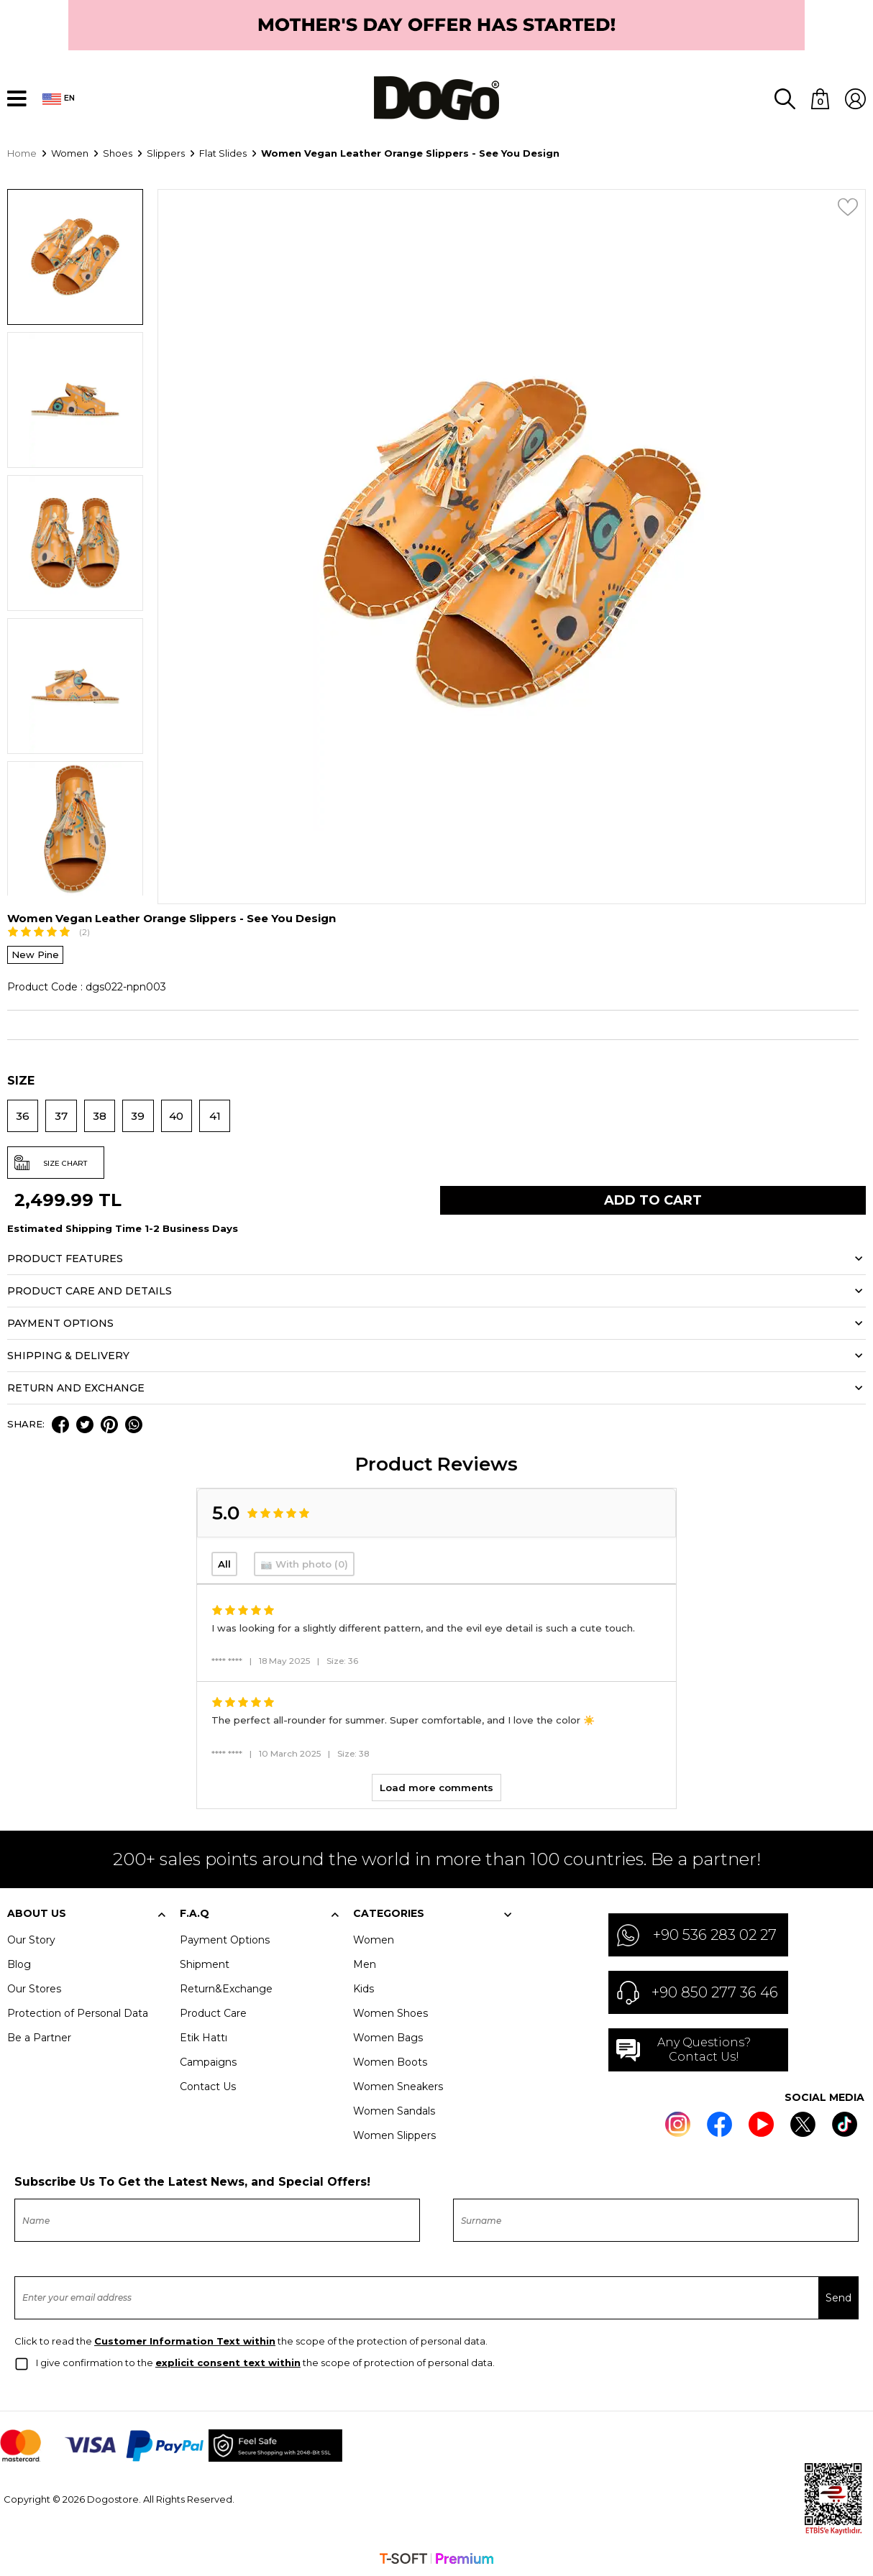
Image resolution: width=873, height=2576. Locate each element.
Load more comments (436, 1786)
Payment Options (225, 1938)
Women (373, 1938)
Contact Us (208, 2085)
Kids (363, 1987)
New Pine (35, 953)
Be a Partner (39, 2036)
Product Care (213, 2011)
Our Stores (34, 1987)
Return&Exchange (226, 1987)
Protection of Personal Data (77, 2011)
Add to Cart (653, 1199)
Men (364, 1962)
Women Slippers (394, 2134)
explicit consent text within (228, 2361)
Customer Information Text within (184, 2339)
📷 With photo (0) (304, 1562)
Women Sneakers (398, 2085)
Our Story (31, 1938)
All (224, 1562)
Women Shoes (390, 2011)
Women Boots (390, 2060)
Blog (19, 1962)
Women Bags (388, 2036)
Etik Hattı (203, 2036)
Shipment (204, 1962)
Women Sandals (394, 2109)
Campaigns (208, 2060)
